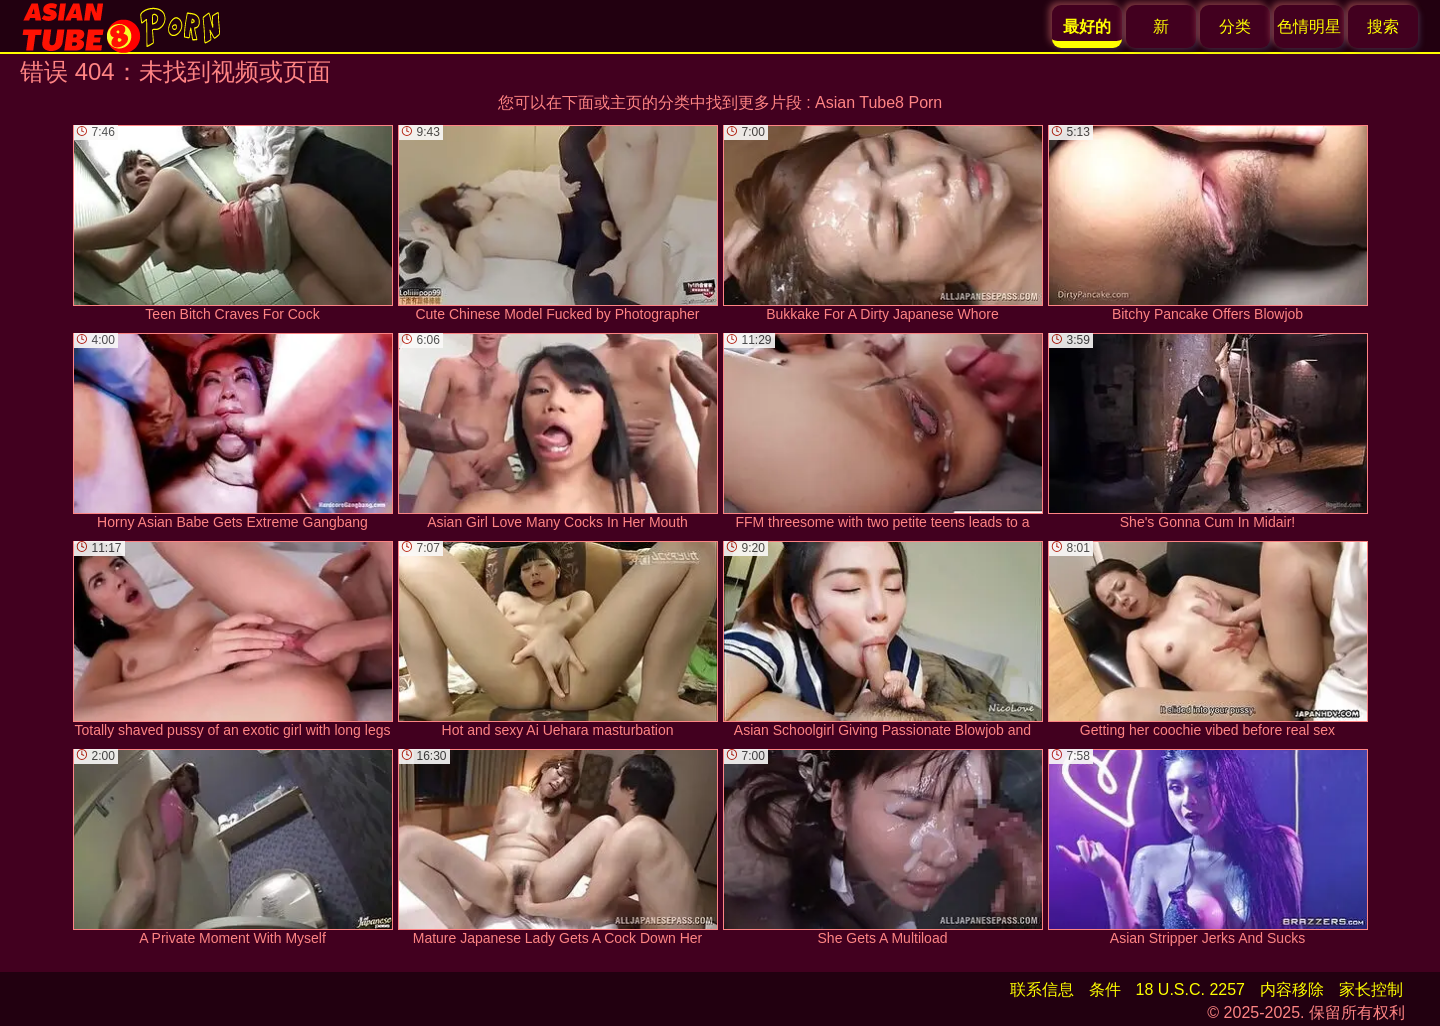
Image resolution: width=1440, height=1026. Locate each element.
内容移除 (1292, 989)
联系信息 (1042, 989)
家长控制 (1371, 989)
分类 (1235, 26)
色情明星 (1309, 26)
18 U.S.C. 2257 (1190, 989)
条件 (1105, 989)
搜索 (1383, 26)
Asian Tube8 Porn (878, 102)
